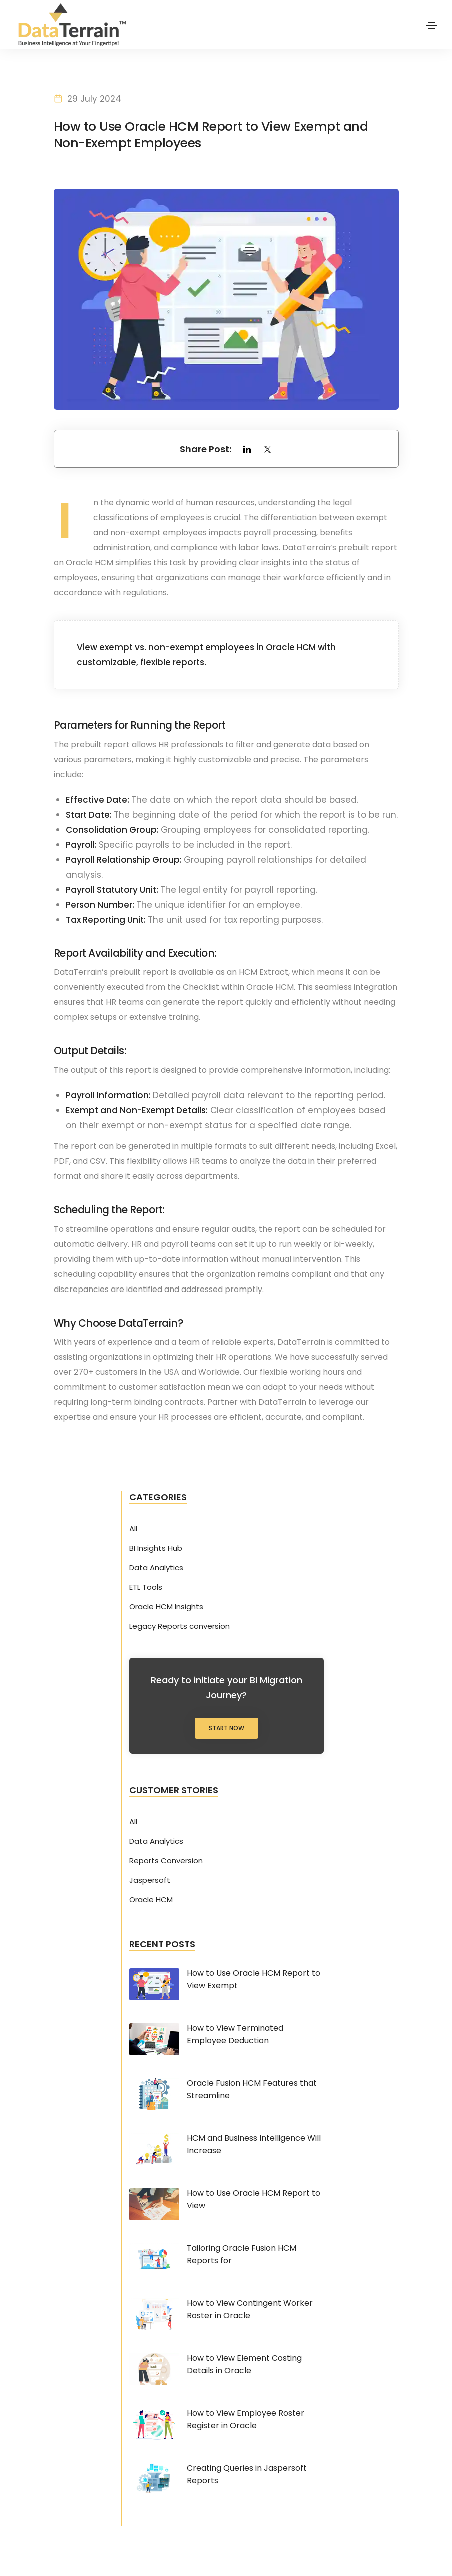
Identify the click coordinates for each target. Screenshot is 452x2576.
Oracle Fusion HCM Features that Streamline (252, 2092)
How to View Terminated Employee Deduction (235, 2037)
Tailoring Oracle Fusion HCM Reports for (241, 2257)
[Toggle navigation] (431, 25)
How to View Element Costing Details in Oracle (244, 2367)
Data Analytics (156, 1570)
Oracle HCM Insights (166, 1609)
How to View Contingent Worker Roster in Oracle (250, 2312)
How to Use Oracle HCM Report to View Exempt (253, 1982)
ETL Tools (145, 1589)
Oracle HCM (151, 1902)
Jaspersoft (149, 1882)
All (133, 1531)
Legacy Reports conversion (179, 1628)
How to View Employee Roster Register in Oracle (245, 2422)
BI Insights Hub (155, 1550)
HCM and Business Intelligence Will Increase (254, 2147)
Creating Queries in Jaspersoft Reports (247, 2477)
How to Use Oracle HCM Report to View (253, 2202)
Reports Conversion (166, 1863)
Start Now (226, 1730)
